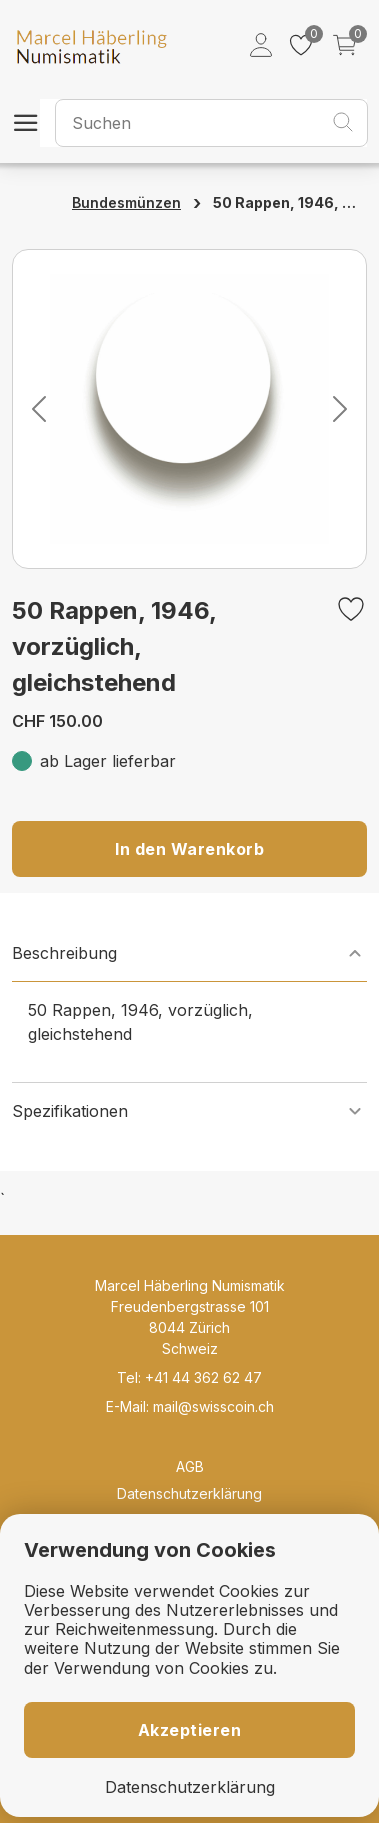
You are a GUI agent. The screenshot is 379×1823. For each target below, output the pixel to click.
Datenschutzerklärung (189, 1493)
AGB (190, 1466)
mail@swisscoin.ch (213, 1406)
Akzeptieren (190, 1730)
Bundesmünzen (126, 202)
